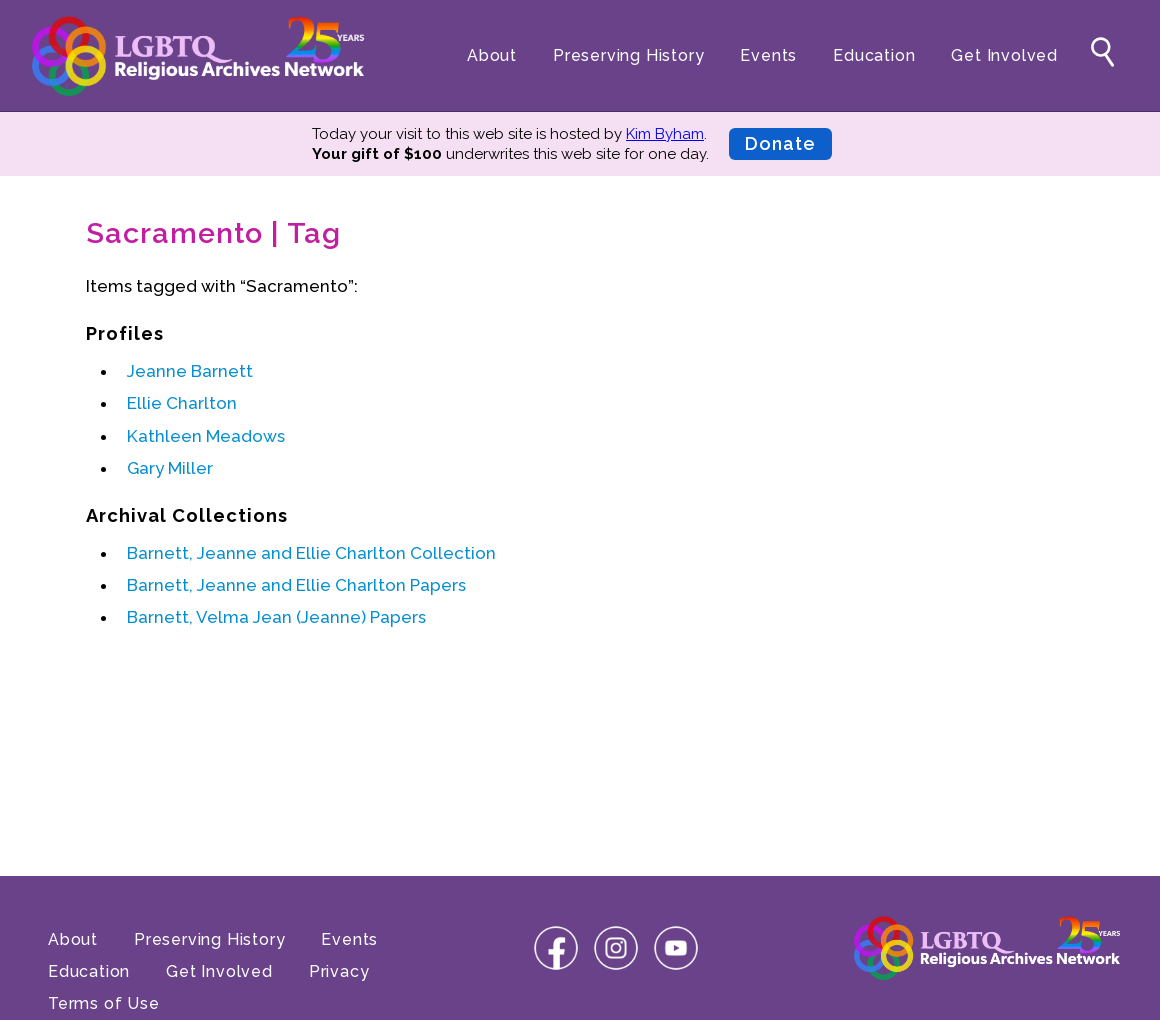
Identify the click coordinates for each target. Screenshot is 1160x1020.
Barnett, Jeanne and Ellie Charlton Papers (296, 585)
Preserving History (628, 55)
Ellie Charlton (182, 403)
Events (768, 55)
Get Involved (1004, 55)
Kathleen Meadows (206, 436)
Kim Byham (665, 134)
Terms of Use (104, 1003)
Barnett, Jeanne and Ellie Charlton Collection (311, 553)
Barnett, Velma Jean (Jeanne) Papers (276, 617)
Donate (780, 143)
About (492, 55)
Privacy (339, 971)
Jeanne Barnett (190, 371)
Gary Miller (170, 468)
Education (874, 55)
